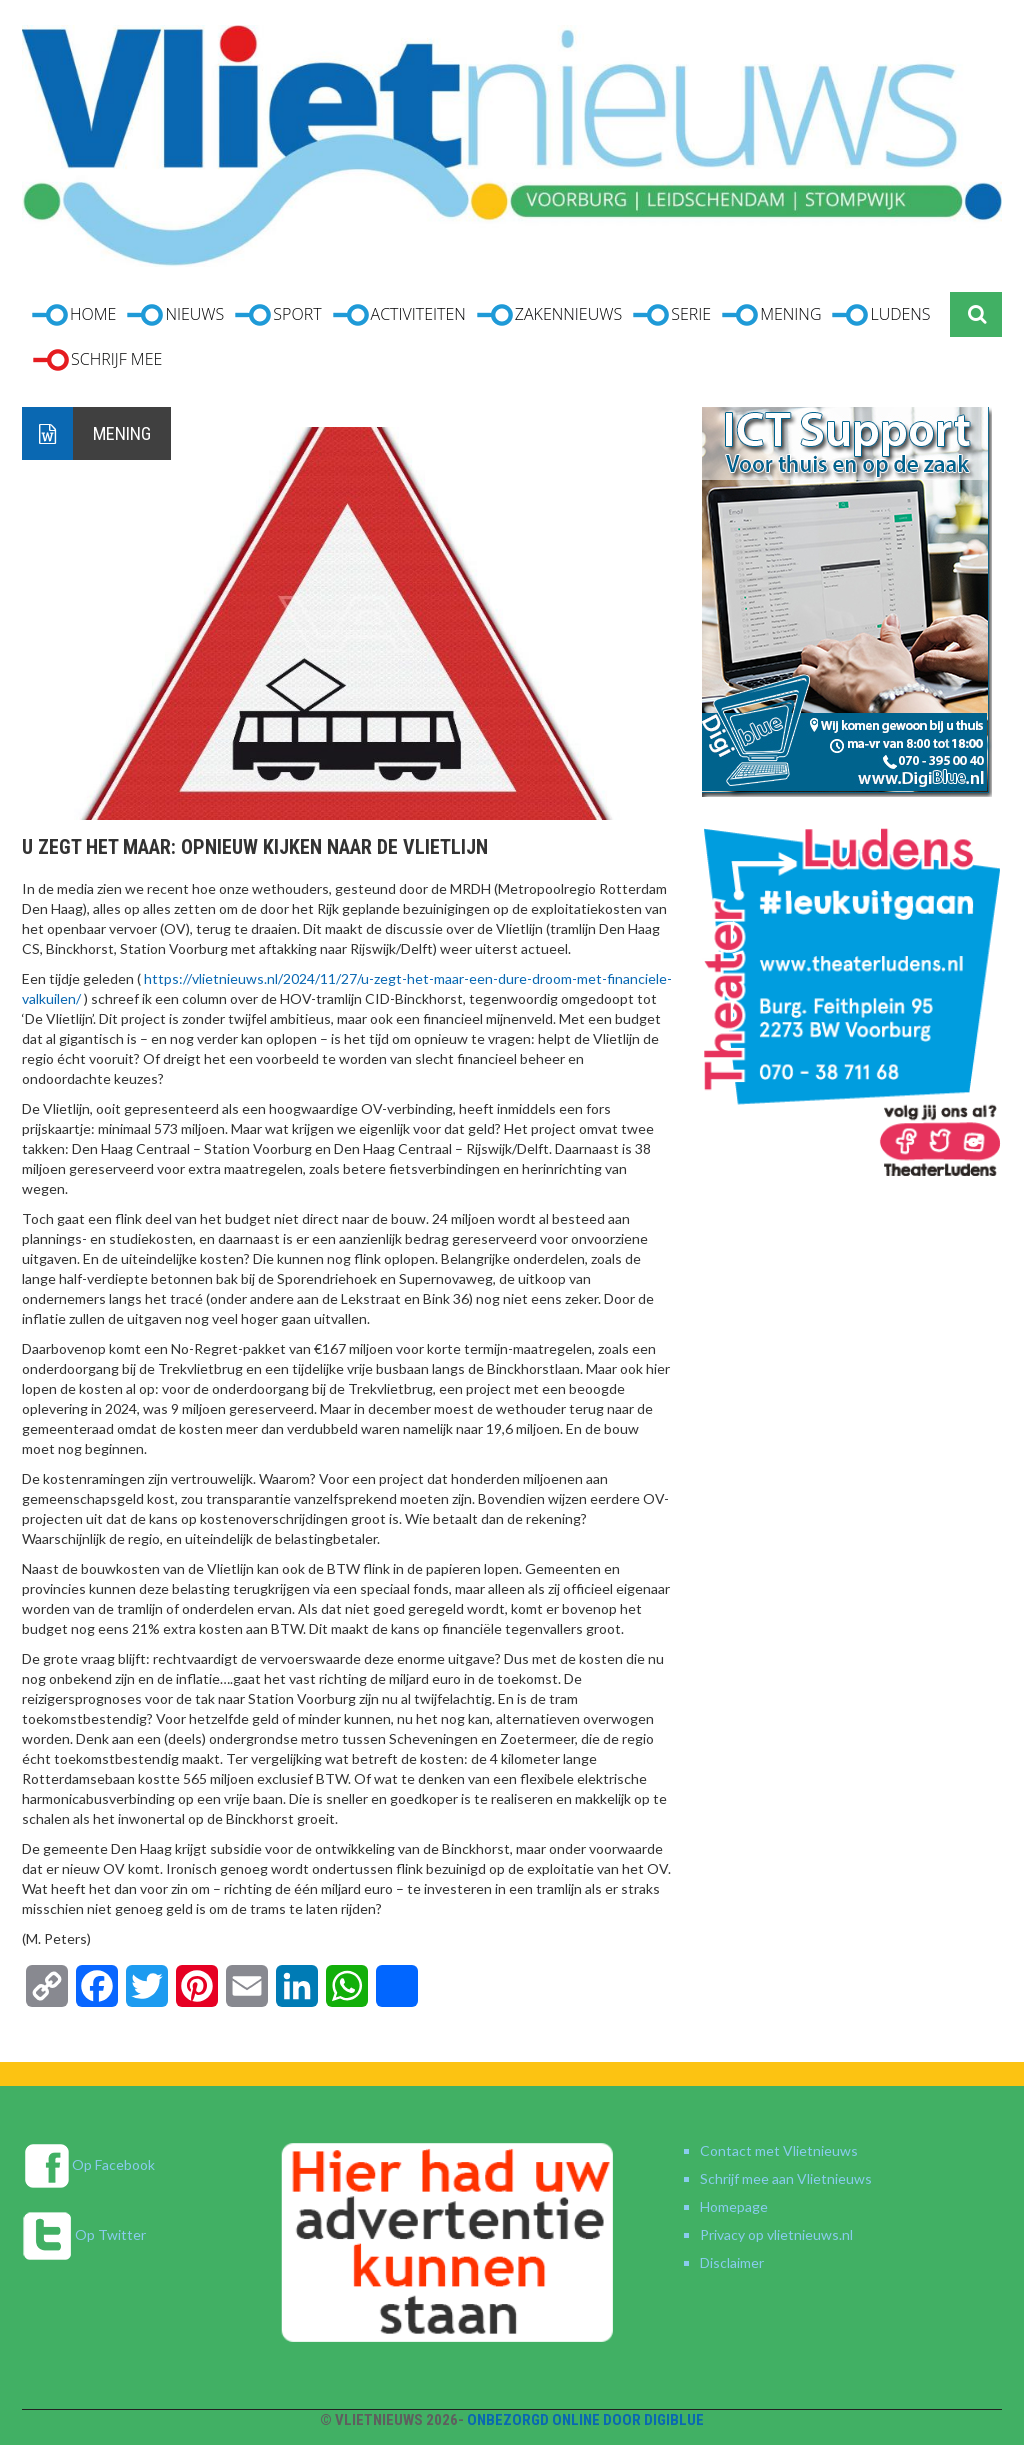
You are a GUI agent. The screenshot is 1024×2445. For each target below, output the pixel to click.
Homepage (734, 2206)
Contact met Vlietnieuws (779, 2150)
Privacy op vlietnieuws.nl (776, 2234)
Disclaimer (732, 2262)
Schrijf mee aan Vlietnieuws (786, 2178)
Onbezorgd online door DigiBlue (585, 2420)
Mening (122, 433)
